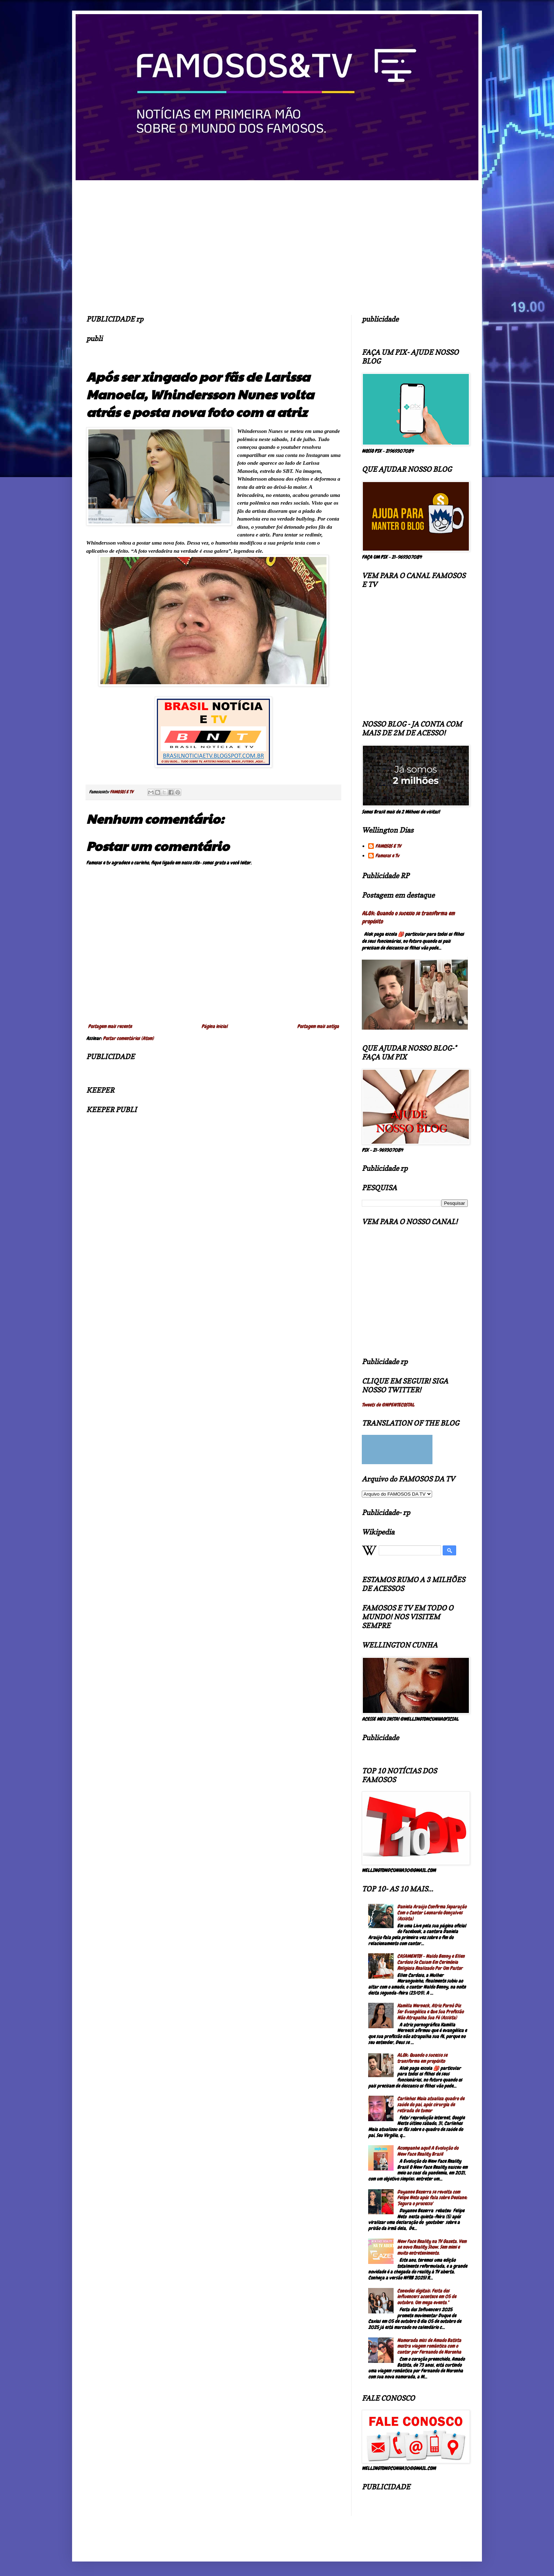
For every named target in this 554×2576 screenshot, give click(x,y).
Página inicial (214, 1026)
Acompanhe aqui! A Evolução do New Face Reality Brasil (427, 2151)
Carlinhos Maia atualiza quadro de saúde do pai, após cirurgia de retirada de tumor (430, 2104)
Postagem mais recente (110, 1026)
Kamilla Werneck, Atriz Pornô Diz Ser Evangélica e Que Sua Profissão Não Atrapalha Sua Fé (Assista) (430, 2011)
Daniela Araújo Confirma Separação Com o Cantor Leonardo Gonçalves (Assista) (431, 1912)
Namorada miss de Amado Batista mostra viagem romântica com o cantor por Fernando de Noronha (429, 2346)
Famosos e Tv (387, 856)
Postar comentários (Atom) (128, 1038)
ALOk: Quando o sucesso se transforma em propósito (422, 2058)
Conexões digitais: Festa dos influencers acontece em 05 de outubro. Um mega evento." (426, 2297)
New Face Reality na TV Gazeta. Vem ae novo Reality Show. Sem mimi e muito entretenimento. (431, 2247)
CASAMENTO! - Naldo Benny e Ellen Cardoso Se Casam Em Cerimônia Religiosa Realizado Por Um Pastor (431, 1962)
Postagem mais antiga (318, 1026)
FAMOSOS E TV (388, 846)
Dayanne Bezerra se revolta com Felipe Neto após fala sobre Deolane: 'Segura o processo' (432, 2198)
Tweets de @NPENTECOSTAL (388, 1405)
